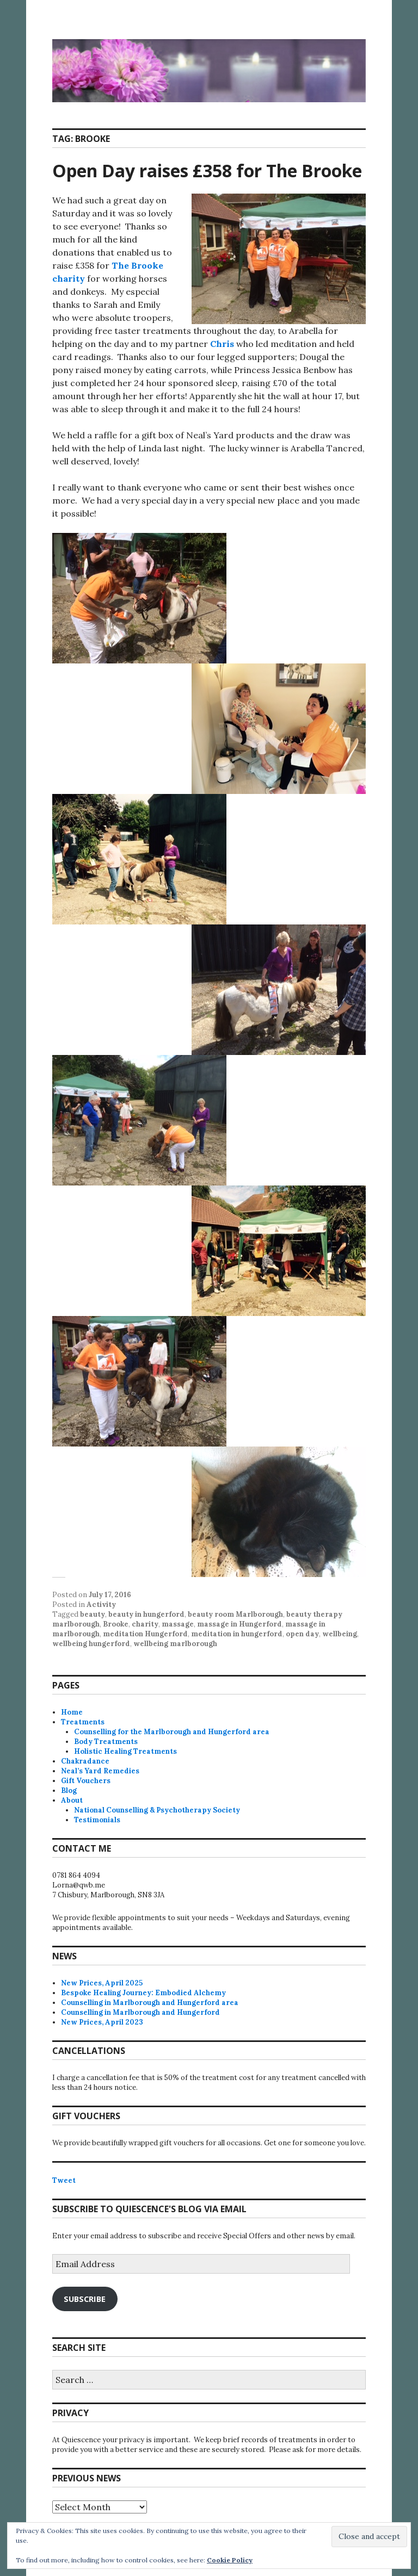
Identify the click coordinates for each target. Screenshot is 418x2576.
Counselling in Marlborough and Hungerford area (149, 2002)
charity (145, 1624)
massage (178, 1624)
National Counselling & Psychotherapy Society (157, 1810)
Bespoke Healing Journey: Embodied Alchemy (143, 1992)
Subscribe (85, 2298)
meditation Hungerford (145, 1633)
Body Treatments (106, 1741)
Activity (101, 1604)
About (72, 1800)
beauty (92, 1614)
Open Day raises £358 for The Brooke (207, 170)
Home (72, 1712)
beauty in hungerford (146, 1614)
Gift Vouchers (85, 1780)
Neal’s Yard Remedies (100, 1771)
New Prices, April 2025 (102, 1983)
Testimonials (97, 1819)
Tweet (64, 2180)
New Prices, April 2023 (102, 2022)
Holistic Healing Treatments (125, 1751)
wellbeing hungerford (91, 1643)
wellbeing (339, 1633)
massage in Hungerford (239, 1624)
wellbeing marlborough (175, 1643)
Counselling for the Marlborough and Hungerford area (171, 1731)
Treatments (82, 1722)
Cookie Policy (230, 2560)
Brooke (115, 1624)
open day (302, 1633)
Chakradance (85, 1761)
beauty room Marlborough (235, 1614)
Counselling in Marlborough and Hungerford (140, 2012)
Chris (222, 343)
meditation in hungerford (236, 1633)
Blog (69, 1790)
